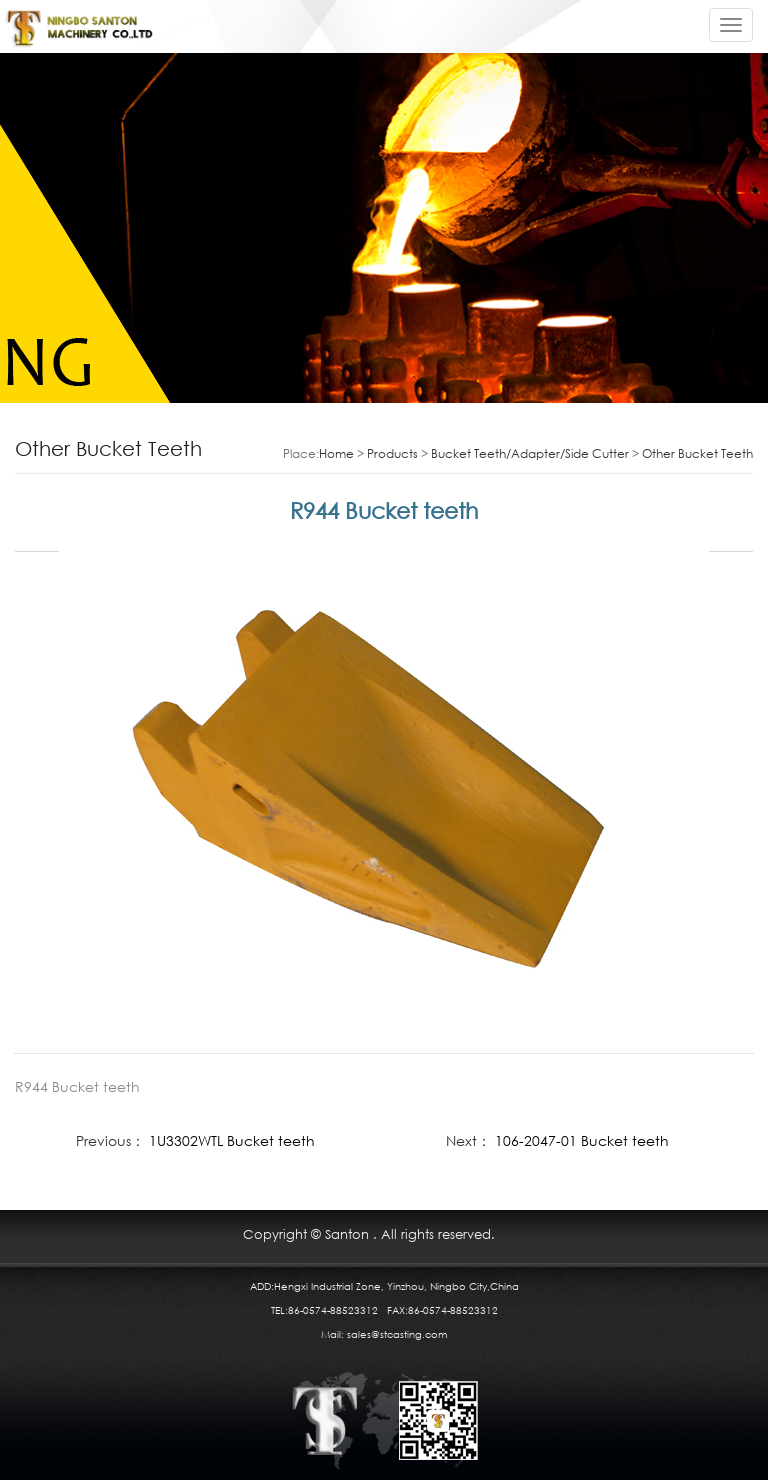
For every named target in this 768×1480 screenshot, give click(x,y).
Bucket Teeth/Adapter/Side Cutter (530, 453)
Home (336, 453)
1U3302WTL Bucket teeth (232, 1140)
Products (392, 453)
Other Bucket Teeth (697, 453)
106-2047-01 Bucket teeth (582, 1140)
